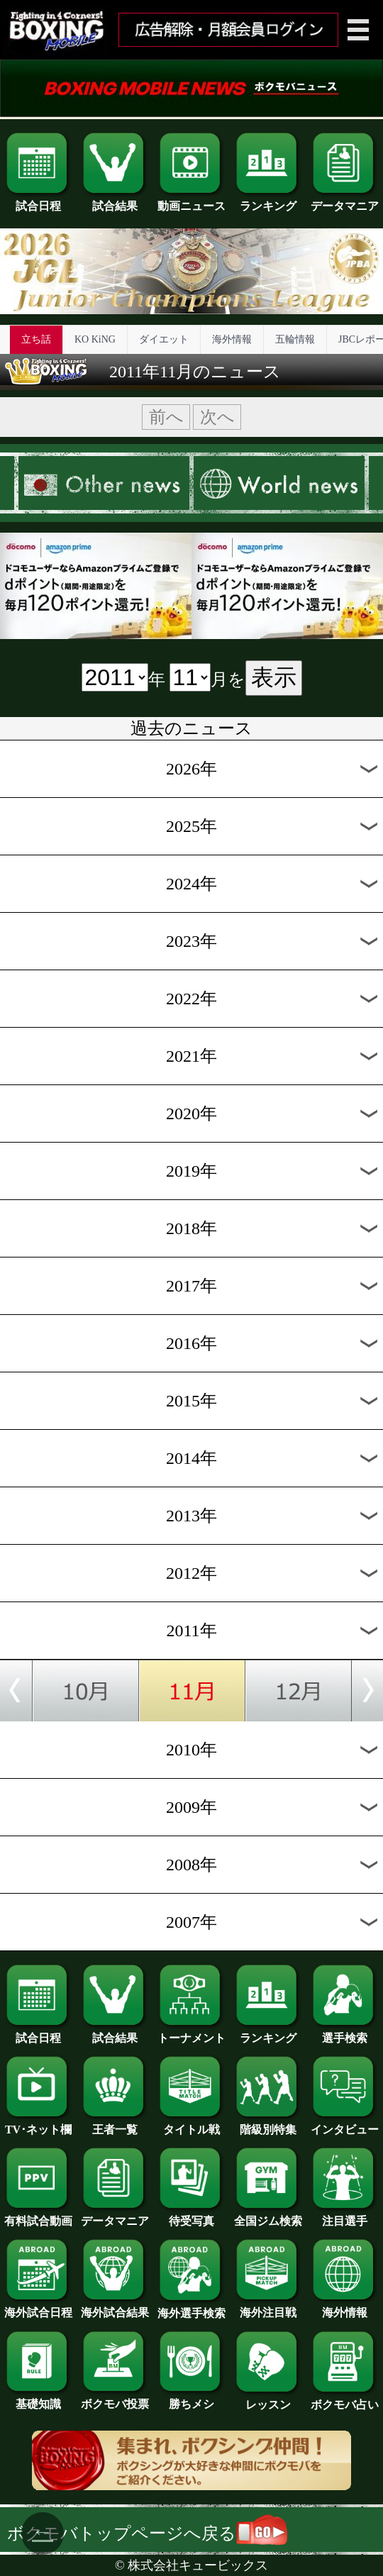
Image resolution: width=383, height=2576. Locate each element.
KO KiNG (95, 339)
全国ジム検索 (268, 2215)
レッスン (268, 2399)
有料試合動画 (38, 2215)
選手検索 (344, 2032)
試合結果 (115, 200)
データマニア (344, 200)
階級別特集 (268, 2124)
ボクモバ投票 (115, 2398)
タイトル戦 (191, 2124)
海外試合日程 (38, 2307)
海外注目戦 (268, 2307)
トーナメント (191, 2032)
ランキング (268, 200)
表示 (273, 677)
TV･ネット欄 (38, 2124)
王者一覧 (115, 2124)
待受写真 (191, 2215)
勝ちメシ (191, 2398)
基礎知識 (38, 2398)
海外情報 (232, 339)
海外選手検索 (191, 2308)
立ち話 (36, 339)
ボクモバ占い (344, 2399)
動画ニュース (191, 200)
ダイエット (164, 339)
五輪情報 (295, 339)
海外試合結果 (115, 2307)
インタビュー (344, 2124)
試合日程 (38, 200)
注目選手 (344, 2215)
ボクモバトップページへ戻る (147, 2533)
